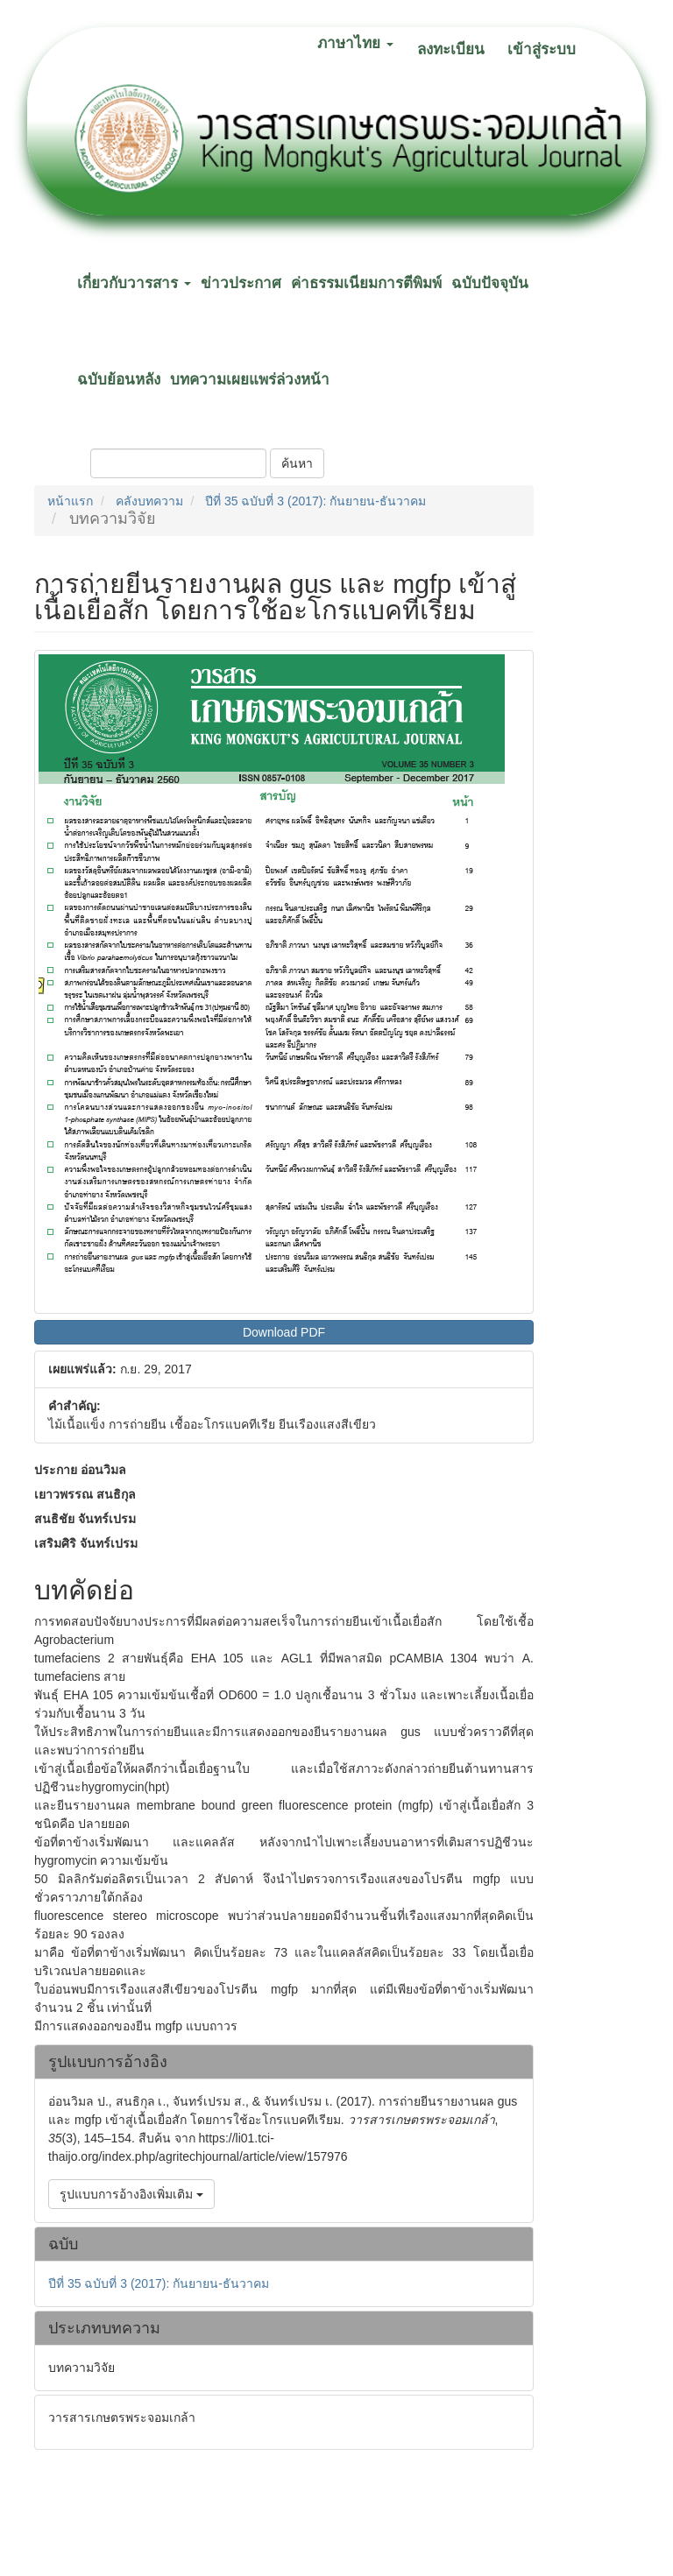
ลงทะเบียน (451, 49)
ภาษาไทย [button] (355, 43)
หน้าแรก (70, 501)
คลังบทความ (149, 501)
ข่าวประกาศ (241, 283)
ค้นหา (297, 463)
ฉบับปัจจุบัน (489, 283)
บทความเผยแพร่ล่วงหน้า (249, 379)
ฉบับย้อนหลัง (118, 379)
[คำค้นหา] (178, 463)
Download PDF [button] (284, 1332)
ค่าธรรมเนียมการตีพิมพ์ (366, 283)
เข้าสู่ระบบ (541, 49)
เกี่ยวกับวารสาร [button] (134, 283)
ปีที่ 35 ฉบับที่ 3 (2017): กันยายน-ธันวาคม (315, 501)
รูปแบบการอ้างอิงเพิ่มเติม (131, 2194)
